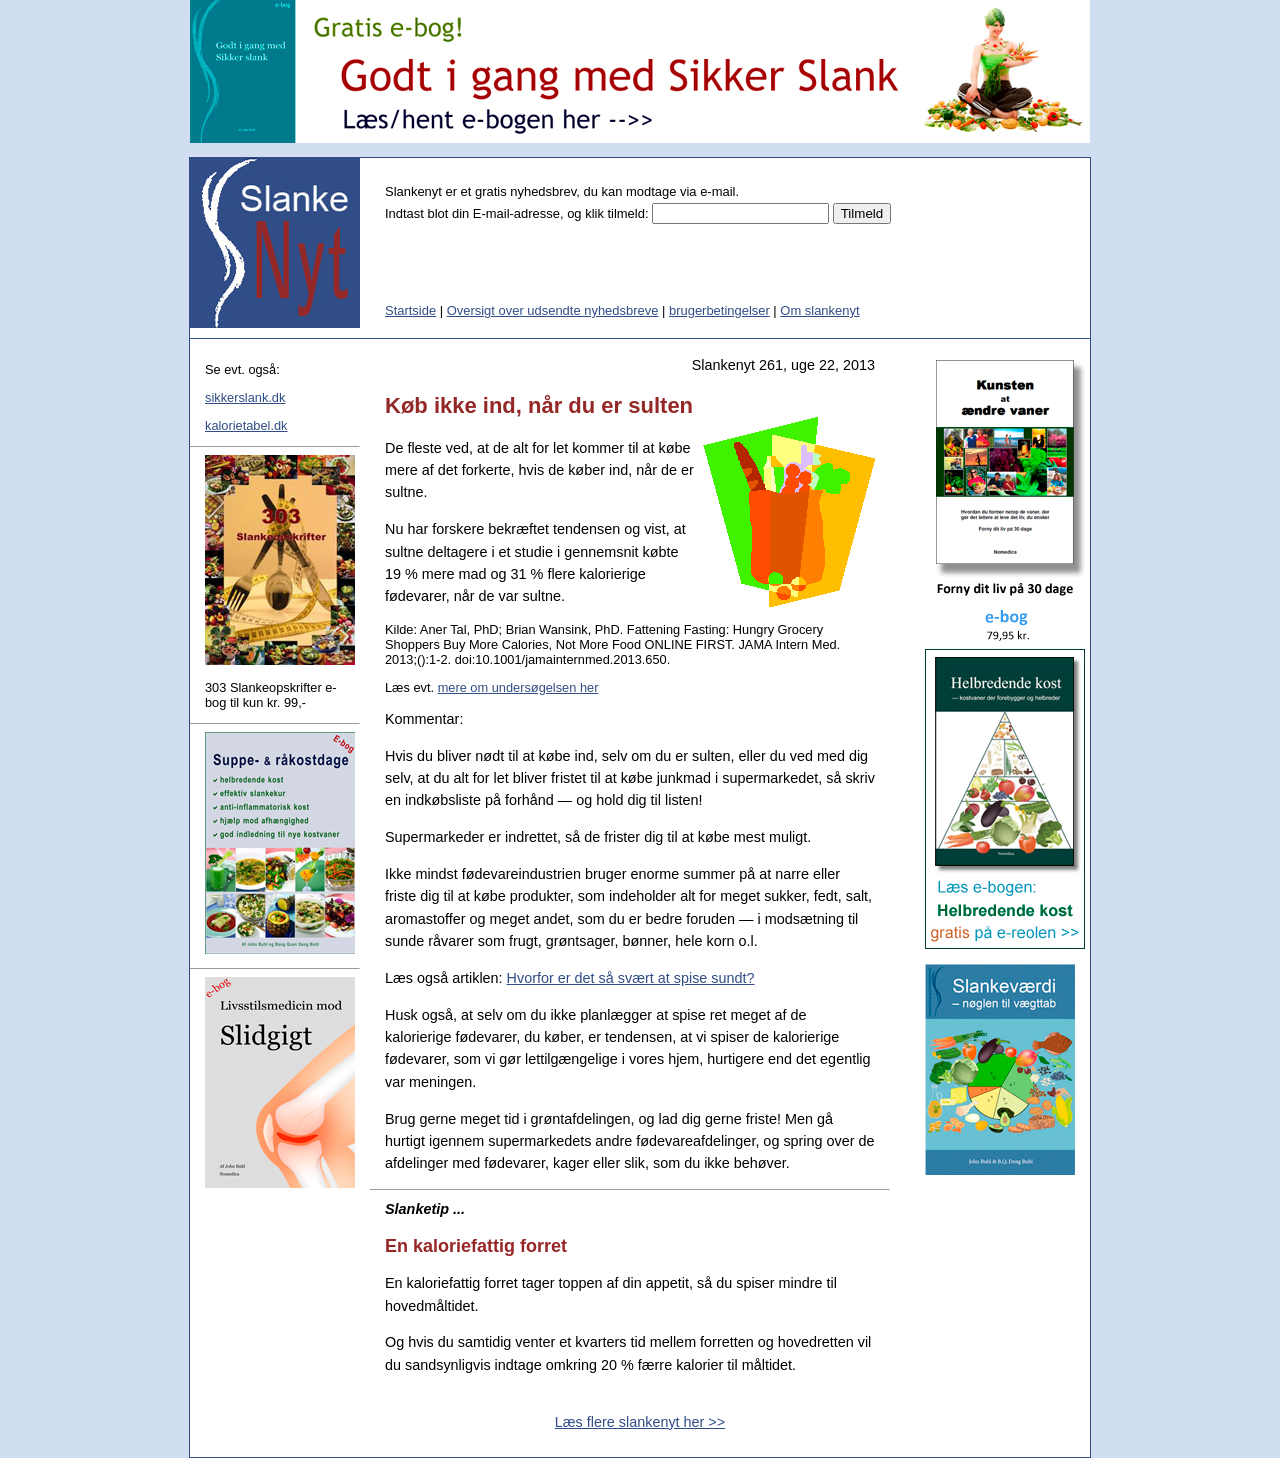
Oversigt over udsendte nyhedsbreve (553, 310)
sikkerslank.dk (245, 397)
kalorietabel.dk (246, 425)
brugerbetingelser (719, 310)
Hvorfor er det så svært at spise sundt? (631, 978)
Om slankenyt (819, 310)
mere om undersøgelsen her (518, 687)
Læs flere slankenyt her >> (640, 1422)
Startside (410, 310)
